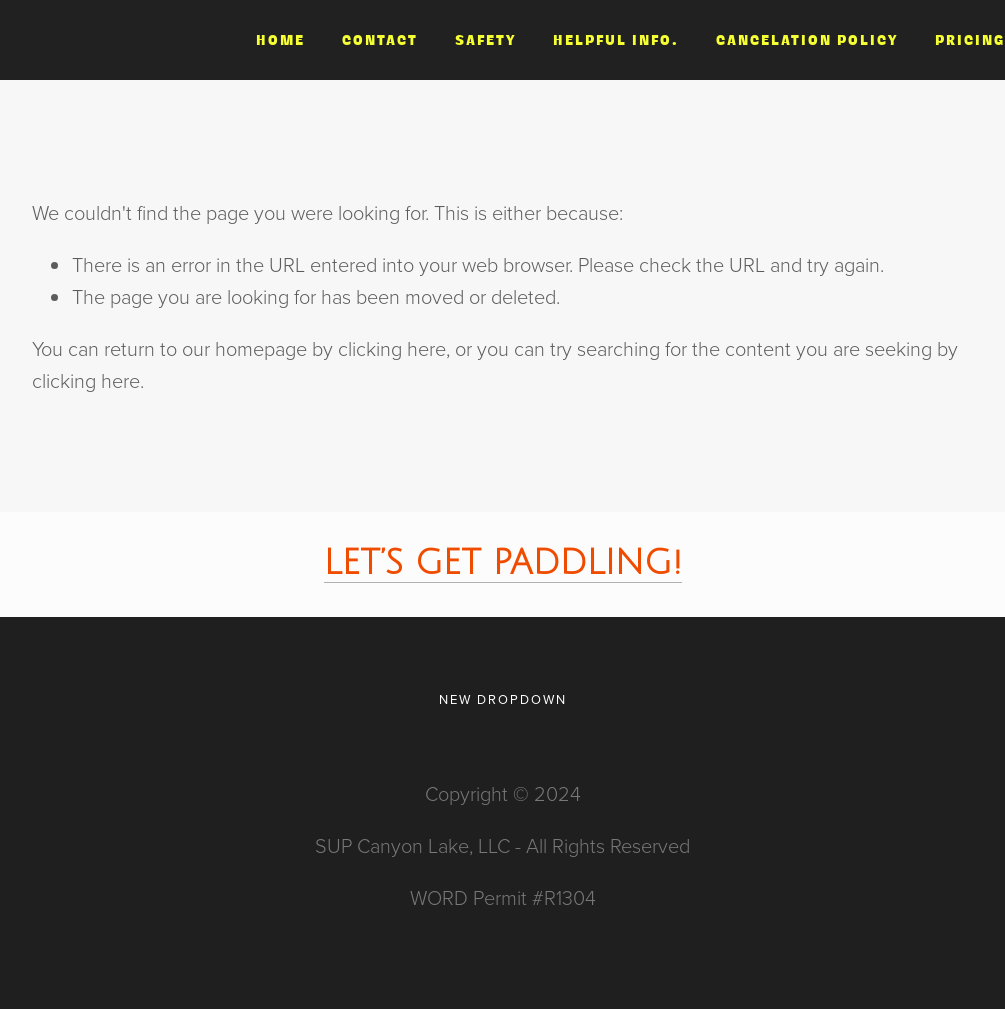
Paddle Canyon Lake (113, 39)
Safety (485, 40)
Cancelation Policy (807, 40)
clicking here (392, 348)
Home (280, 40)
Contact (380, 40)
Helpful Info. (616, 40)
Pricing (970, 40)
